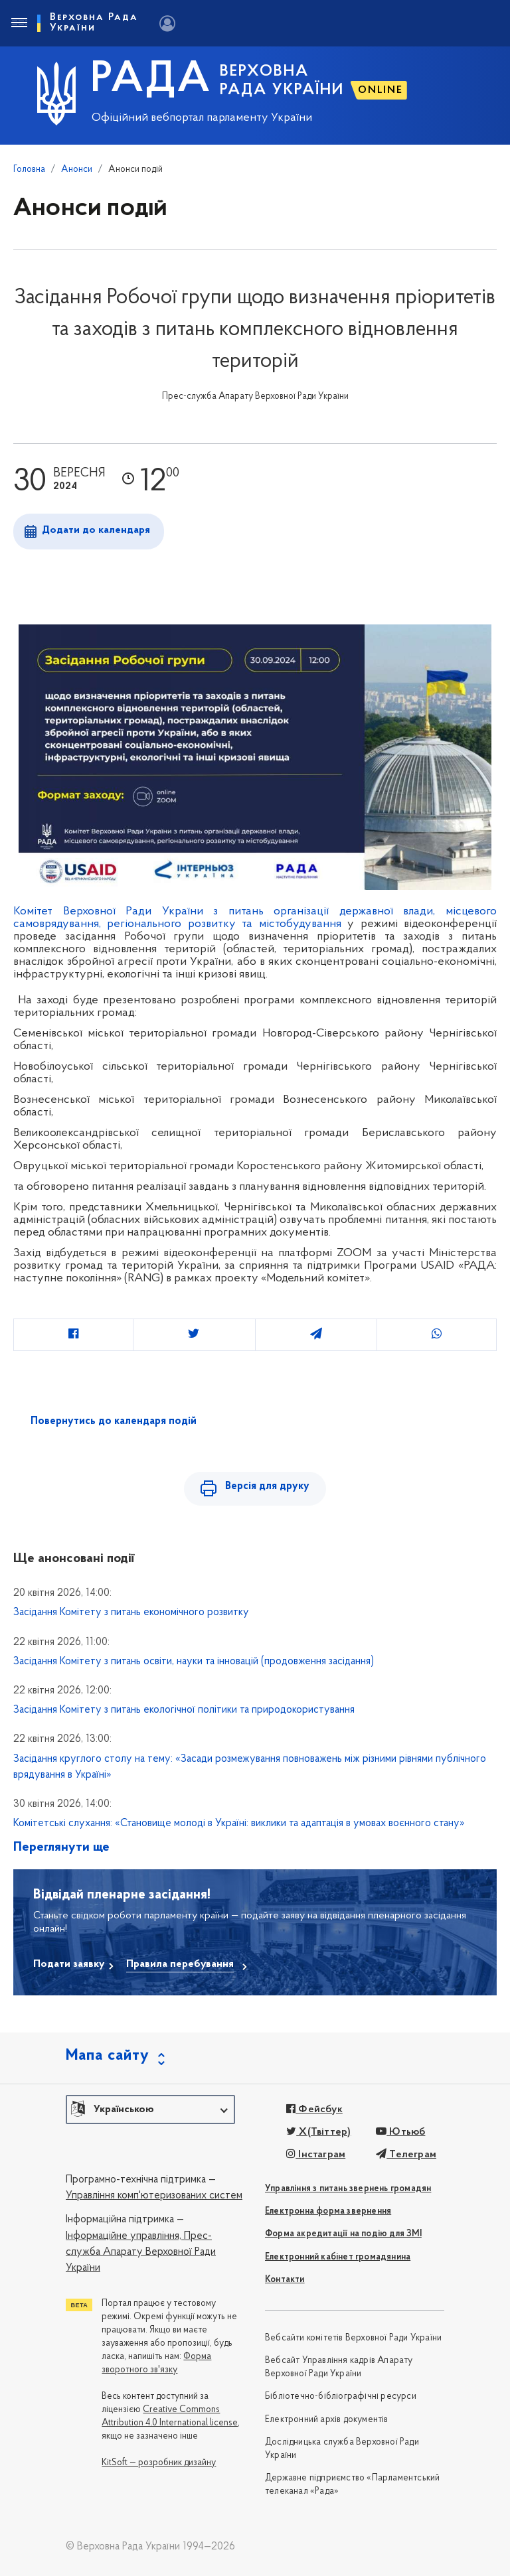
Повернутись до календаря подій (114, 1421)
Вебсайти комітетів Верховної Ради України (353, 2338)
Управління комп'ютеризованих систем (154, 2195)
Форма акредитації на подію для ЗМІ (343, 2234)
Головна (29, 170)
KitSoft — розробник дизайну (159, 2463)
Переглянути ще (61, 1847)
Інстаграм (315, 2154)
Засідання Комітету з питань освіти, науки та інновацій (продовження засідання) (193, 1661)
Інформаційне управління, (123, 2236)
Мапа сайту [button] (107, 2056)
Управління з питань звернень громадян (348, 2189)
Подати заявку (68, 1964)
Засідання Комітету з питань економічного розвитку (131, 1612)
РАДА (151, 80)
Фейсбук (314, 2109)
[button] (150, 2109)
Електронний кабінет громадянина (337, 2257)
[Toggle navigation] (18, 23)
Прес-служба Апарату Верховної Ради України (141, 2252)
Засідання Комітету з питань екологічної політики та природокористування (184, 1710)
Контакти (285, 2280)
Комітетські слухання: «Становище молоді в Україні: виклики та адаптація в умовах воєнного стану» (239, 1823)
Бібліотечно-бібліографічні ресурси (340, 2396)
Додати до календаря (96, 530)
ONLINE (380, 90)
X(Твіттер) (318, 2132)
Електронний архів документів (326, 2420)
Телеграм (406, 2154)
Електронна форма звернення (328, 2211)
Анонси (76, 170)
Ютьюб (400, 2132)
